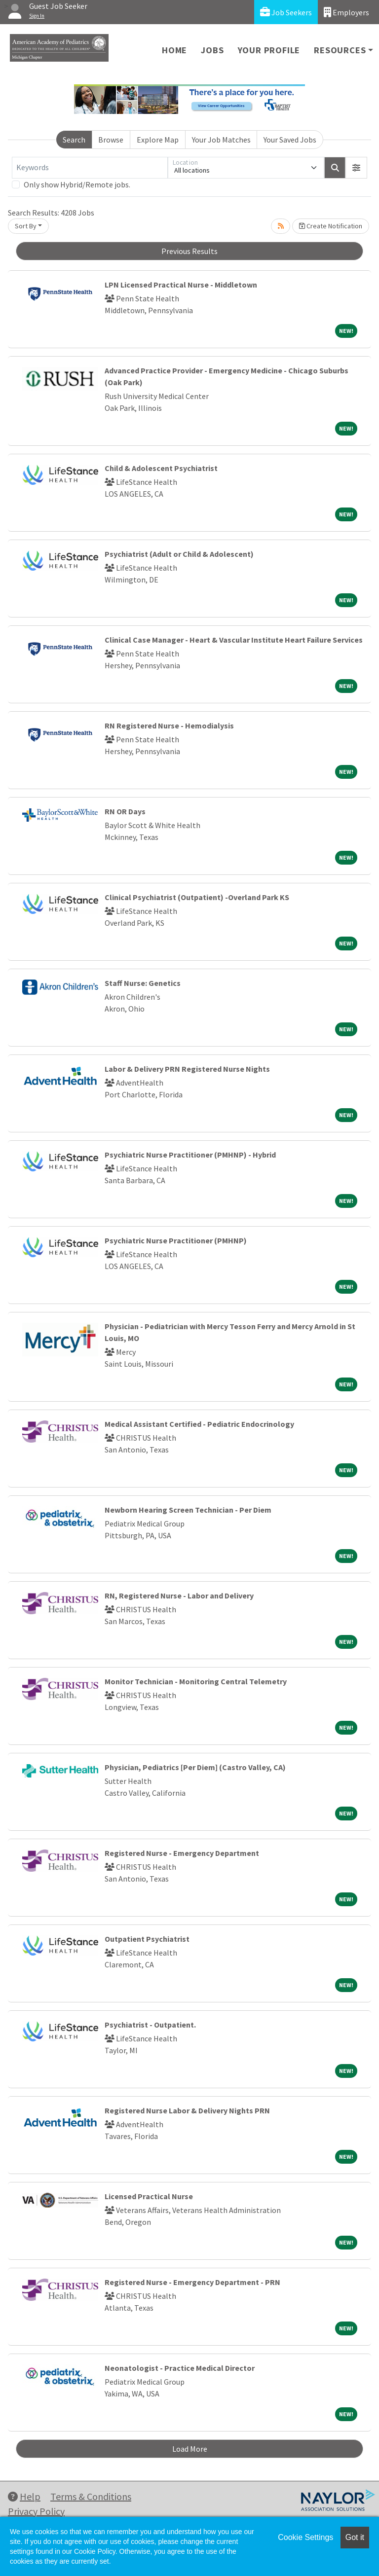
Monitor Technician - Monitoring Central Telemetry (196, 1681)
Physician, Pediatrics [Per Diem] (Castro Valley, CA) (195, 1767)
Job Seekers (286, 12)
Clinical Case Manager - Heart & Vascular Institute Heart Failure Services (234, 640)
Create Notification (330, 225)
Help (24, 2496)
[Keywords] (90, 168)
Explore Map (158, 140)
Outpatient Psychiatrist (147, 1939)
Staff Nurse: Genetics (143, 983)
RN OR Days (125, 811)
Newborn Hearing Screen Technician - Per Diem (188, 1510)
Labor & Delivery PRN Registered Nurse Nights (187, 1069)
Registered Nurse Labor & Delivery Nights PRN (187, 2110)
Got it (354, 2537)
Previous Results (189, 251)
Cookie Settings (305, 2537)
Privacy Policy (36, 2511)
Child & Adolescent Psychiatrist (161, 468)
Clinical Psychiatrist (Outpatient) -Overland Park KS (197, 897)
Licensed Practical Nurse (149, 2196)
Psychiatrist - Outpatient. (150, 2025)
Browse (110, 140)
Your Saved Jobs (290, 140)
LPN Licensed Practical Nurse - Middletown (181, 285)
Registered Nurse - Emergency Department (182, 1853)
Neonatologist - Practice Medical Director (180, 2368)
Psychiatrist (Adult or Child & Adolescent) (179, 554)
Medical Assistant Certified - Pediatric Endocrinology (199, 1424)
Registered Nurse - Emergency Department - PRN (192, 2282)
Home (174, 50)
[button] (356, 168)
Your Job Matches (221, 140)
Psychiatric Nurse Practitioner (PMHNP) (176, 1240)
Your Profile (269, 50)
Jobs (212, 50)
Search (74, 140)
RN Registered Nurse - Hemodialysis (169, 725)
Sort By (26, 225)
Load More (189, 2449)
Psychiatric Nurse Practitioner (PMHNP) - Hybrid (190, 1155)
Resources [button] (340, 50)
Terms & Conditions (90, 2496)
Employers (346, 12)
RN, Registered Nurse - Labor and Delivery (179, 1595)
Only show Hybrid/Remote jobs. (77, 184)
